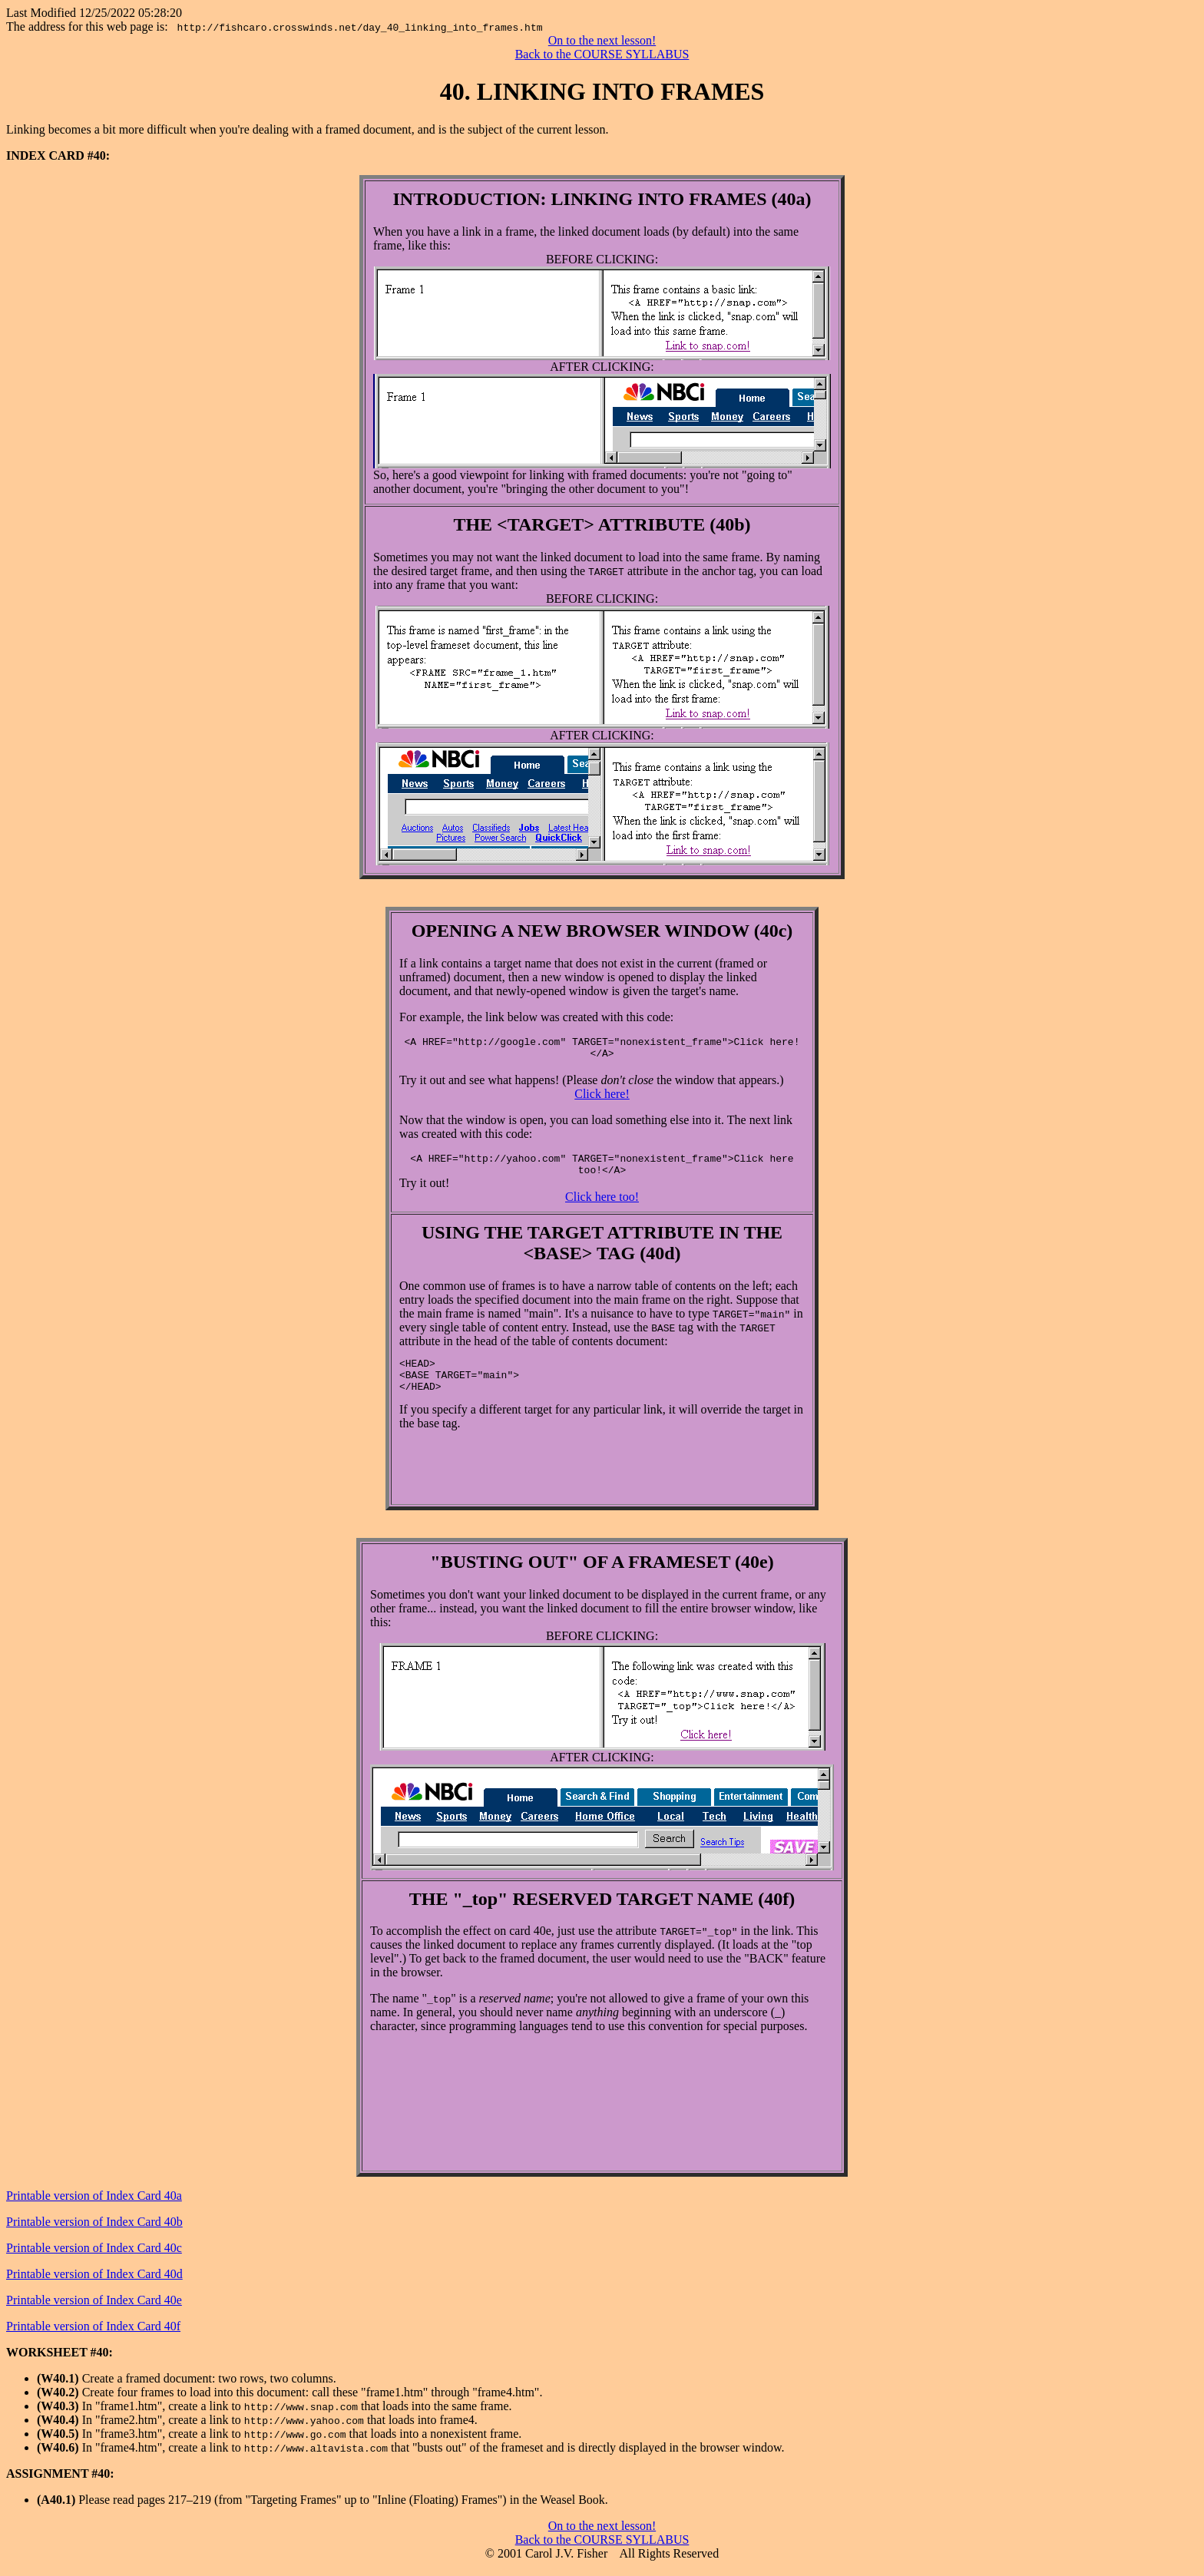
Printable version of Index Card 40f (93, 2335)
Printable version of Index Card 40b (94, 2230)
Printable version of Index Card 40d (94, 2283)
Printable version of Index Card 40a (94, 2204)
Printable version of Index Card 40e (94, 2309)
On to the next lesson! (602, 40)
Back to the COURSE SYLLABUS (602, 54)
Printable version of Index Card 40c (94, 2257)
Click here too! (602, 1205)
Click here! (602, 1098)
